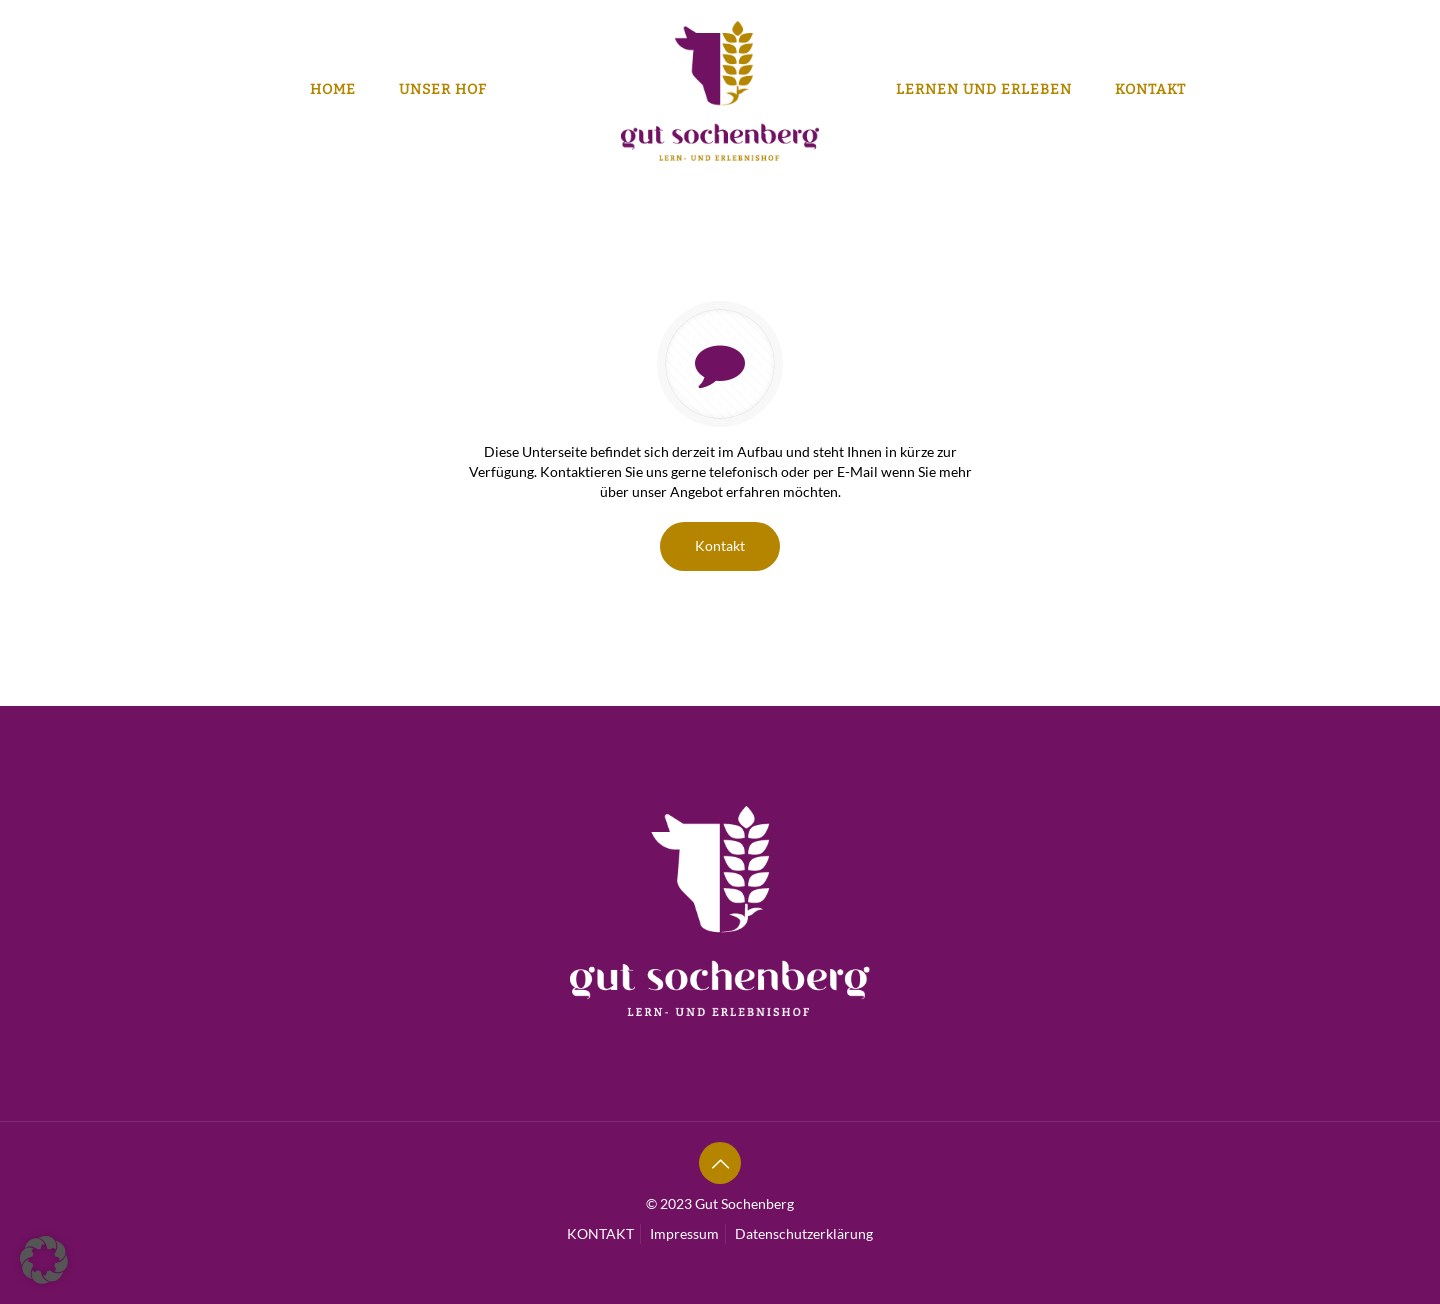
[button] (44, 1260)
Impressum (684, 1233)
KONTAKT (600, 1233)
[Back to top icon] (720, 1163)
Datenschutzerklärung (804, 1233)
